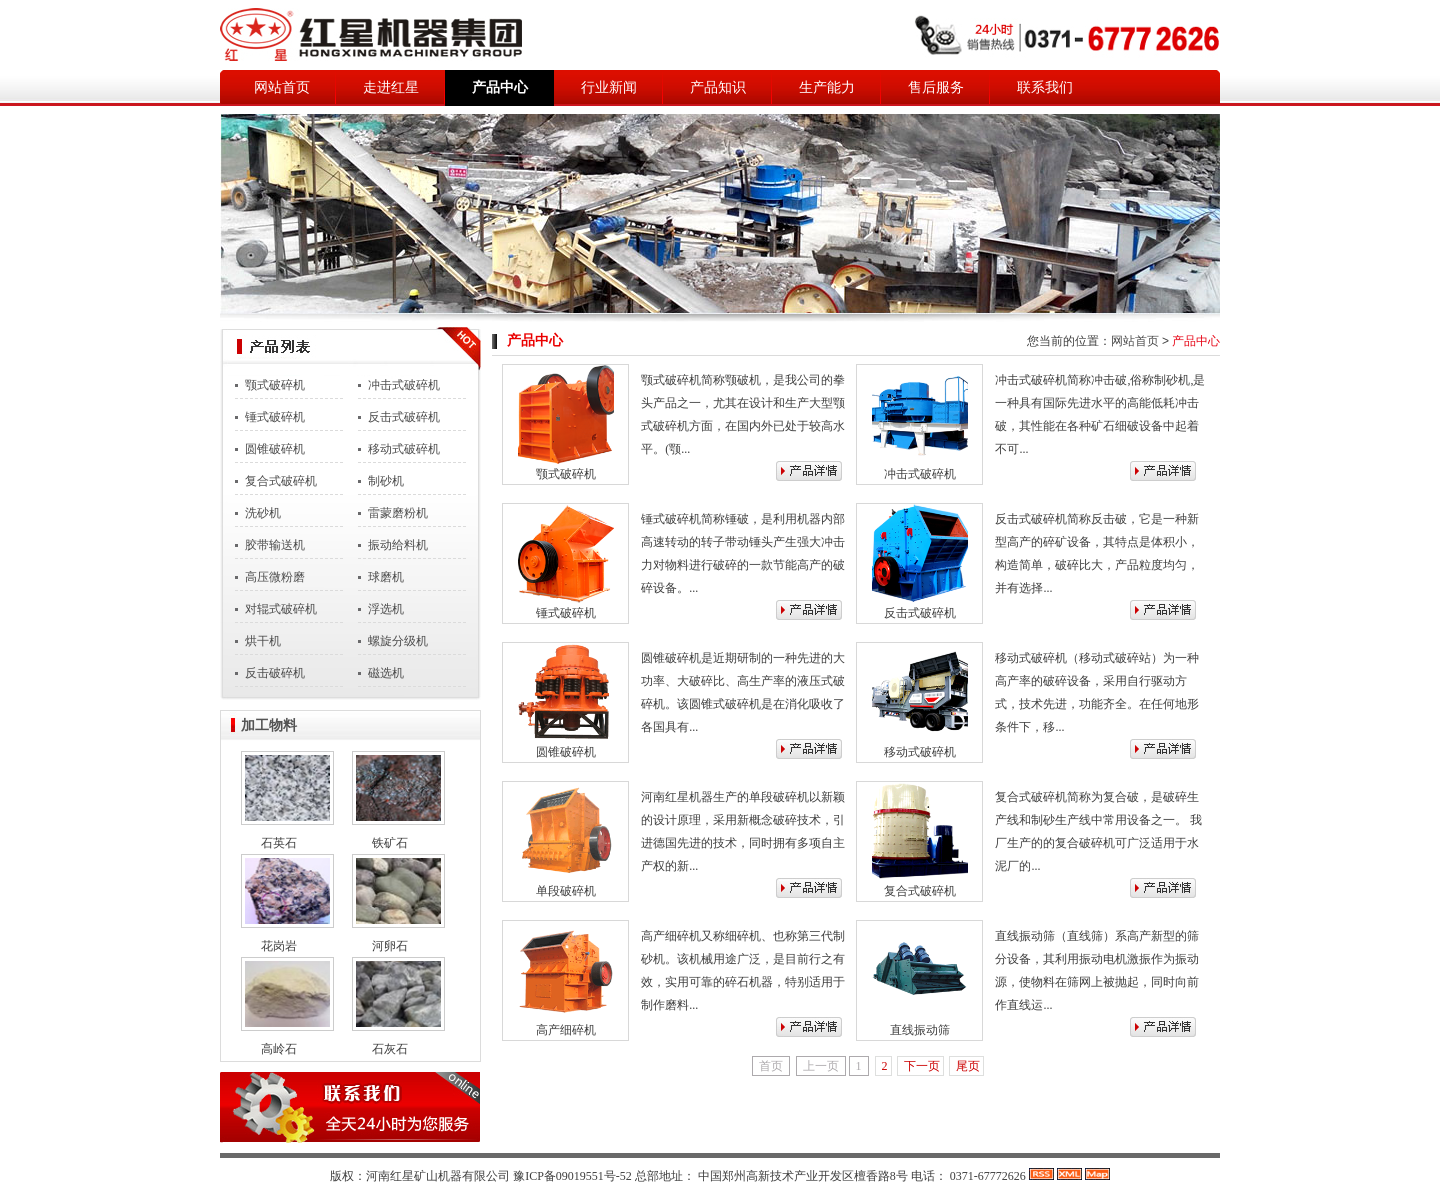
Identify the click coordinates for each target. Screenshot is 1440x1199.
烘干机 (263, 641)
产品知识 (718, 87)
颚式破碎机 (275, 385)
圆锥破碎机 (275, 449)
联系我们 (1045, 87)
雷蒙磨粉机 (398, 513)
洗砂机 (263, 513)
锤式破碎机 (275, 417)
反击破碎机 (275, 673)
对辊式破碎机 (281, 609)
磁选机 (386, 673)
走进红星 (391, 87)
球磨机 (386, 577)
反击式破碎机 (404, 417)
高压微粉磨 (275, 577)
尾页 (968, 1066)
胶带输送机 (275, 545)
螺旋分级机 (398, 641)
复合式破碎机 (281, 481)
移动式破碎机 (404, 449)
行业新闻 (609, 87)
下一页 (922, 1066)
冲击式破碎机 (404, 385)
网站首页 (282, 87)
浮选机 (386, 609)
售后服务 (936, 87)
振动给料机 (398, 545)
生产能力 (827, 87)
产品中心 (500, 87)
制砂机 (386, 481)
